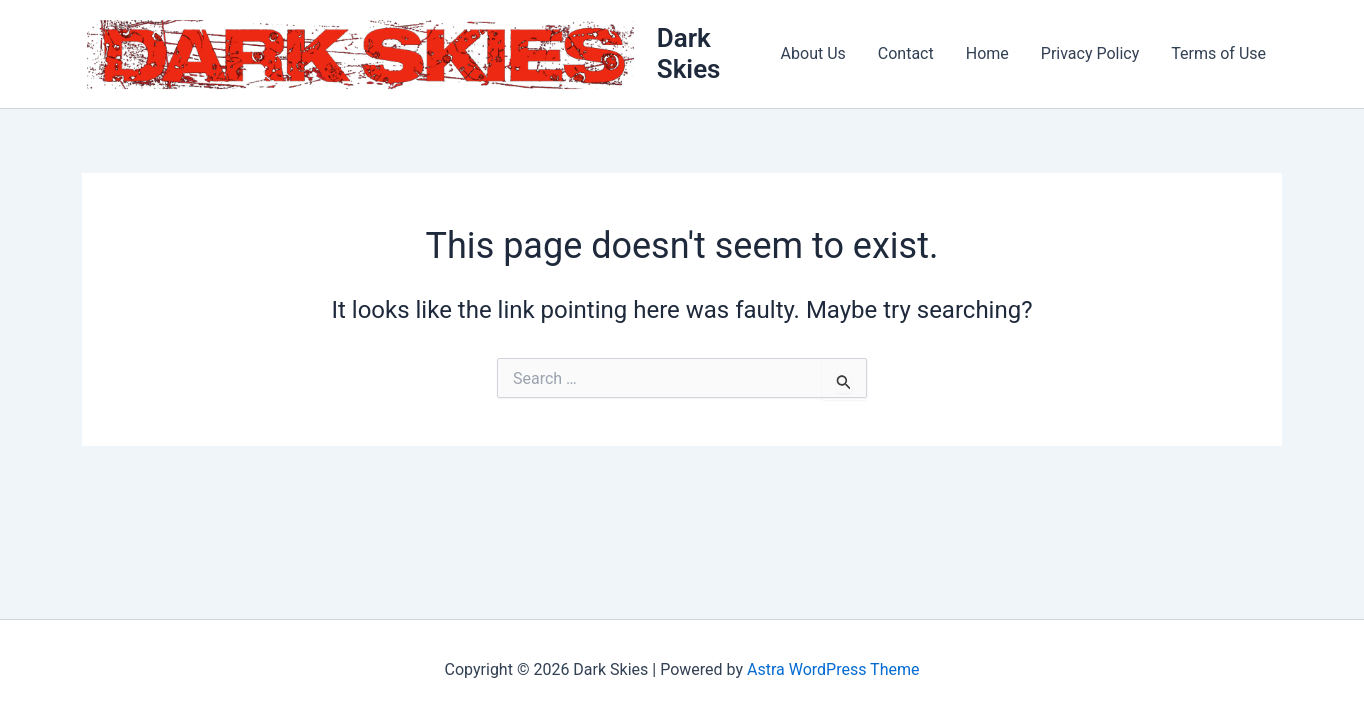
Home (987, 53)
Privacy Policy (1090, 53)
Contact (906, 53)
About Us (813, 53)
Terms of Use (1218, 53)
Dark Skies (689, 53)
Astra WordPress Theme (833, 669)
